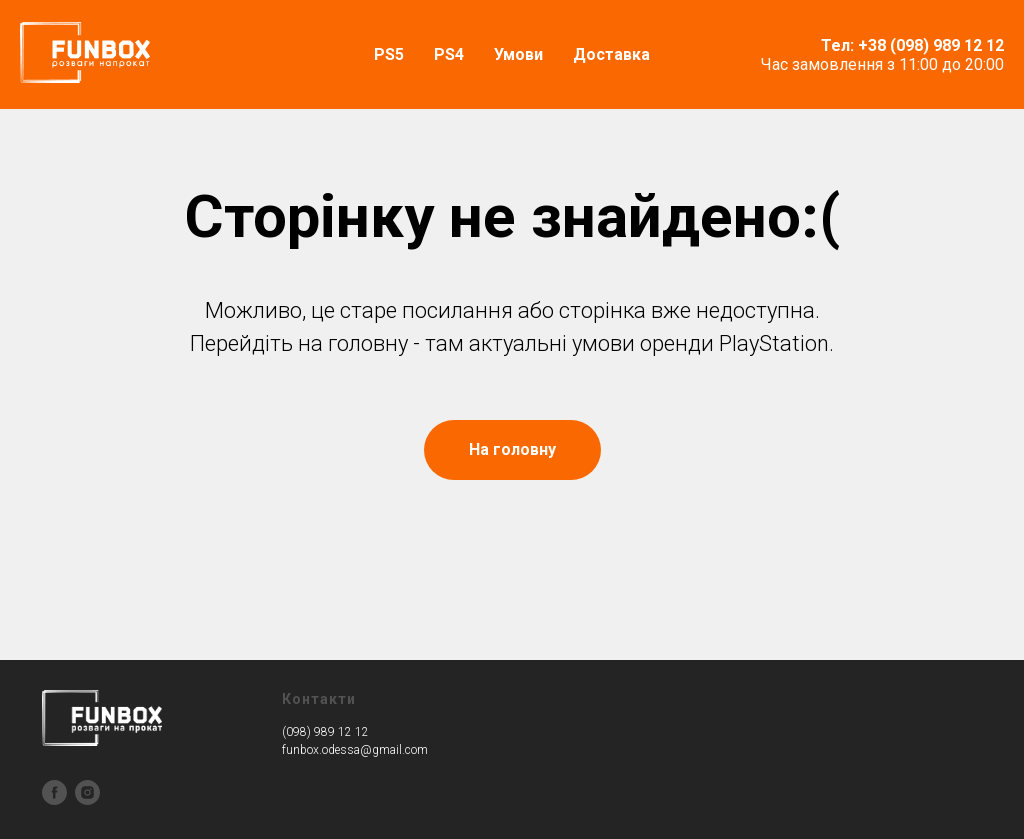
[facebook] (54, 792)
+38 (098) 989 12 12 (931, 45)
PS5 (389, 54)
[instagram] (87, 792)
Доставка (611, 54)
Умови (518, 54)
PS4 (449, 54)
